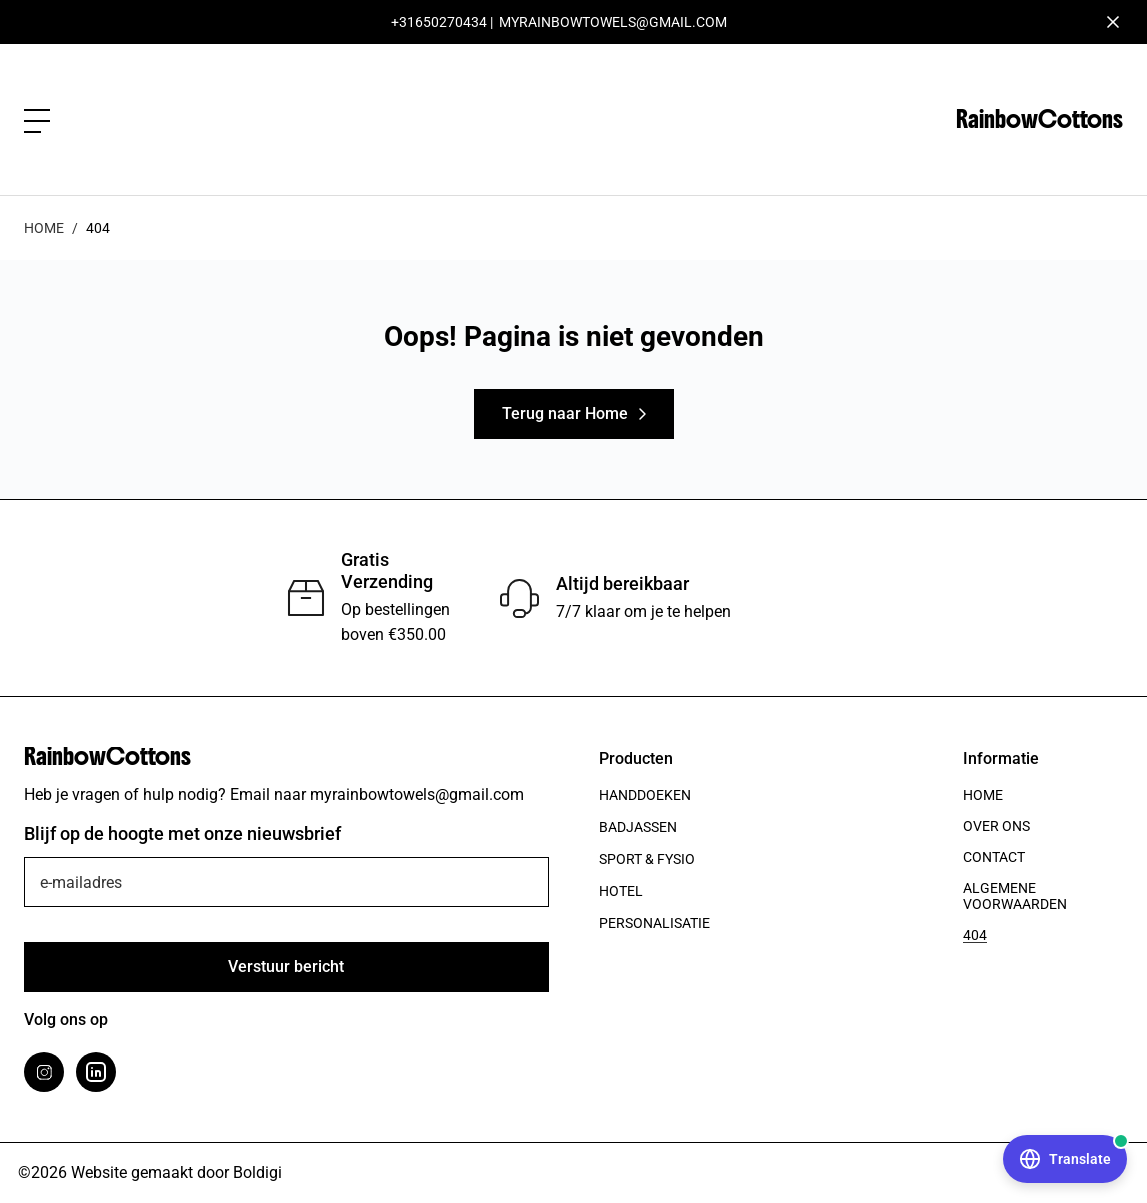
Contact (994, 857)
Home (44, 228)
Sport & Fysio (647, 859)
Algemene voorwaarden (1015, 896)
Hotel (621, 891)
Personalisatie (654, 923)
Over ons (996, 826)
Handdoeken (645, 795)
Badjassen (638, 827)
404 (975, 935)
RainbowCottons (1039, 119)
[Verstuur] (286, 967)
